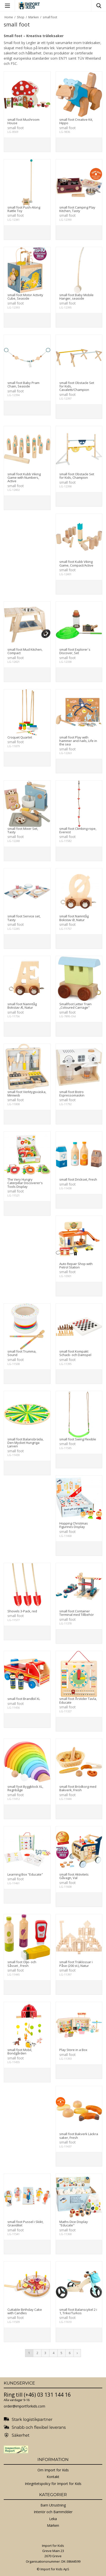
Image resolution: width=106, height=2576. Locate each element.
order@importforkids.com (24, 2406)
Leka (53, 2518)
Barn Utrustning (53, 2505)
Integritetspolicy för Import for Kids (53, 2483)
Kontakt (53, 2476)
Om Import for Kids (53, 2470)
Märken (53, 2525)
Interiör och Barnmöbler (53, 2511)
